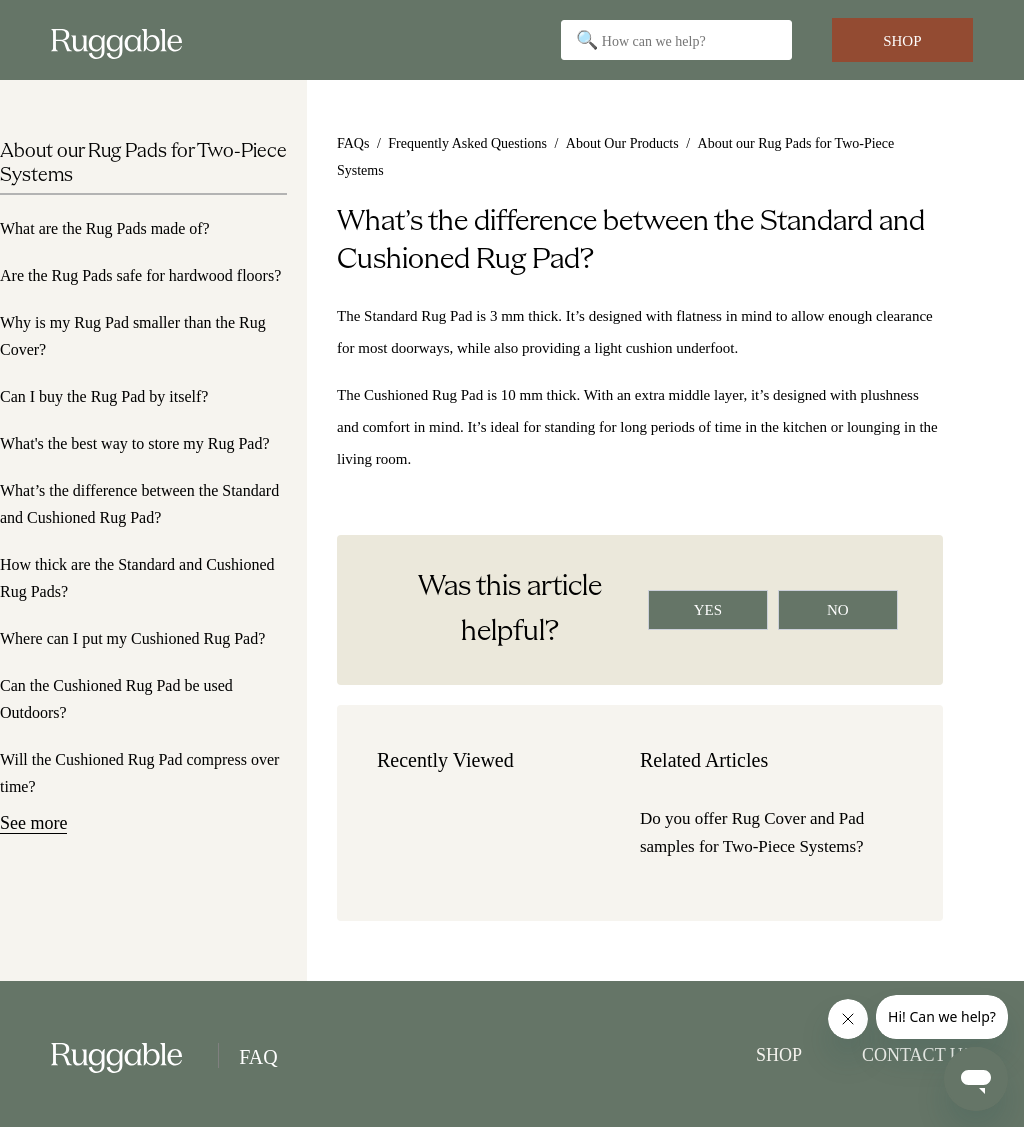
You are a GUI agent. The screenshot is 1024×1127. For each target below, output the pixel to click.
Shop (902, 41)
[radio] (708, 610)
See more (33, 823)
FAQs (353, 143)
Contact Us (917, 1055)
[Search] (676, 40)
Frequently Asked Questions (467, 143)
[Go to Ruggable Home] (124, 40)
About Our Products (622, 143)
